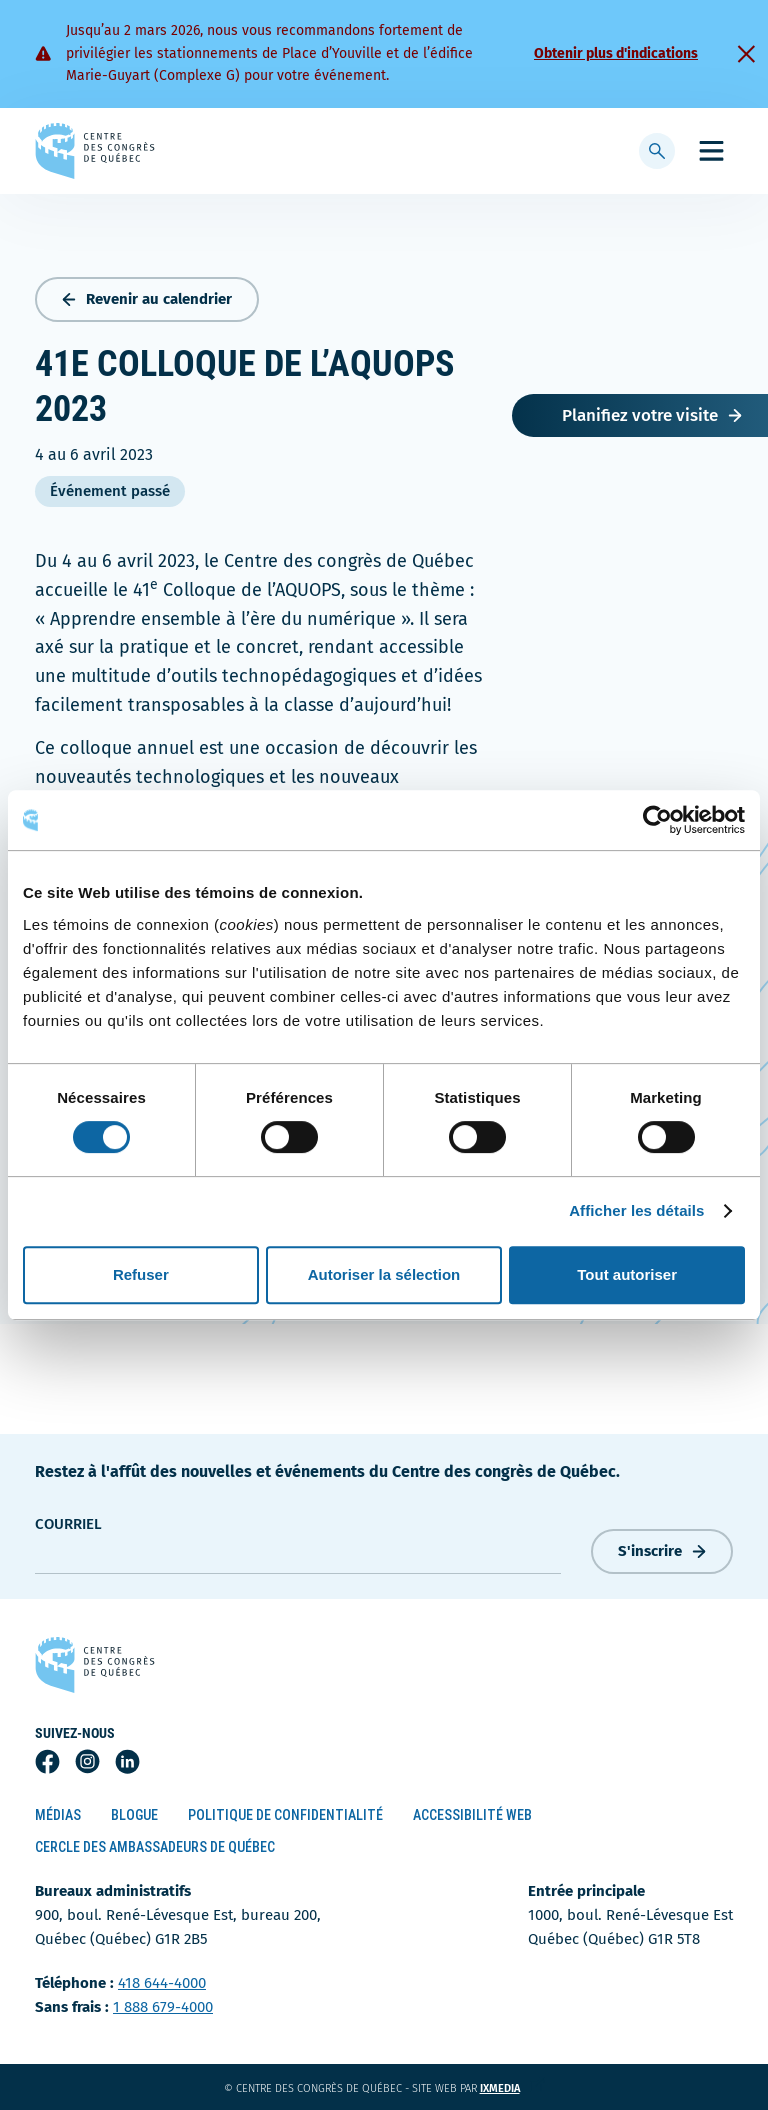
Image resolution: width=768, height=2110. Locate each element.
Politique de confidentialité (285, 1815)
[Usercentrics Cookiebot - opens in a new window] (657, 820)
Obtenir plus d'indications (616, 53)
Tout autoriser (627, 1274)
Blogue (134, 1815)
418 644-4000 (162, 1983)
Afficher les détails (636, 1210)
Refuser (141, 1274)
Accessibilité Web (472, 1815)
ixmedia (512, 2088)
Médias (58, 1815)
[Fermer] (746, 54)
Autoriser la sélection (384, 1274)
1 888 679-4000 (163, 2007)
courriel (68, 1524)
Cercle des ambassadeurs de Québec (155, 1847)
